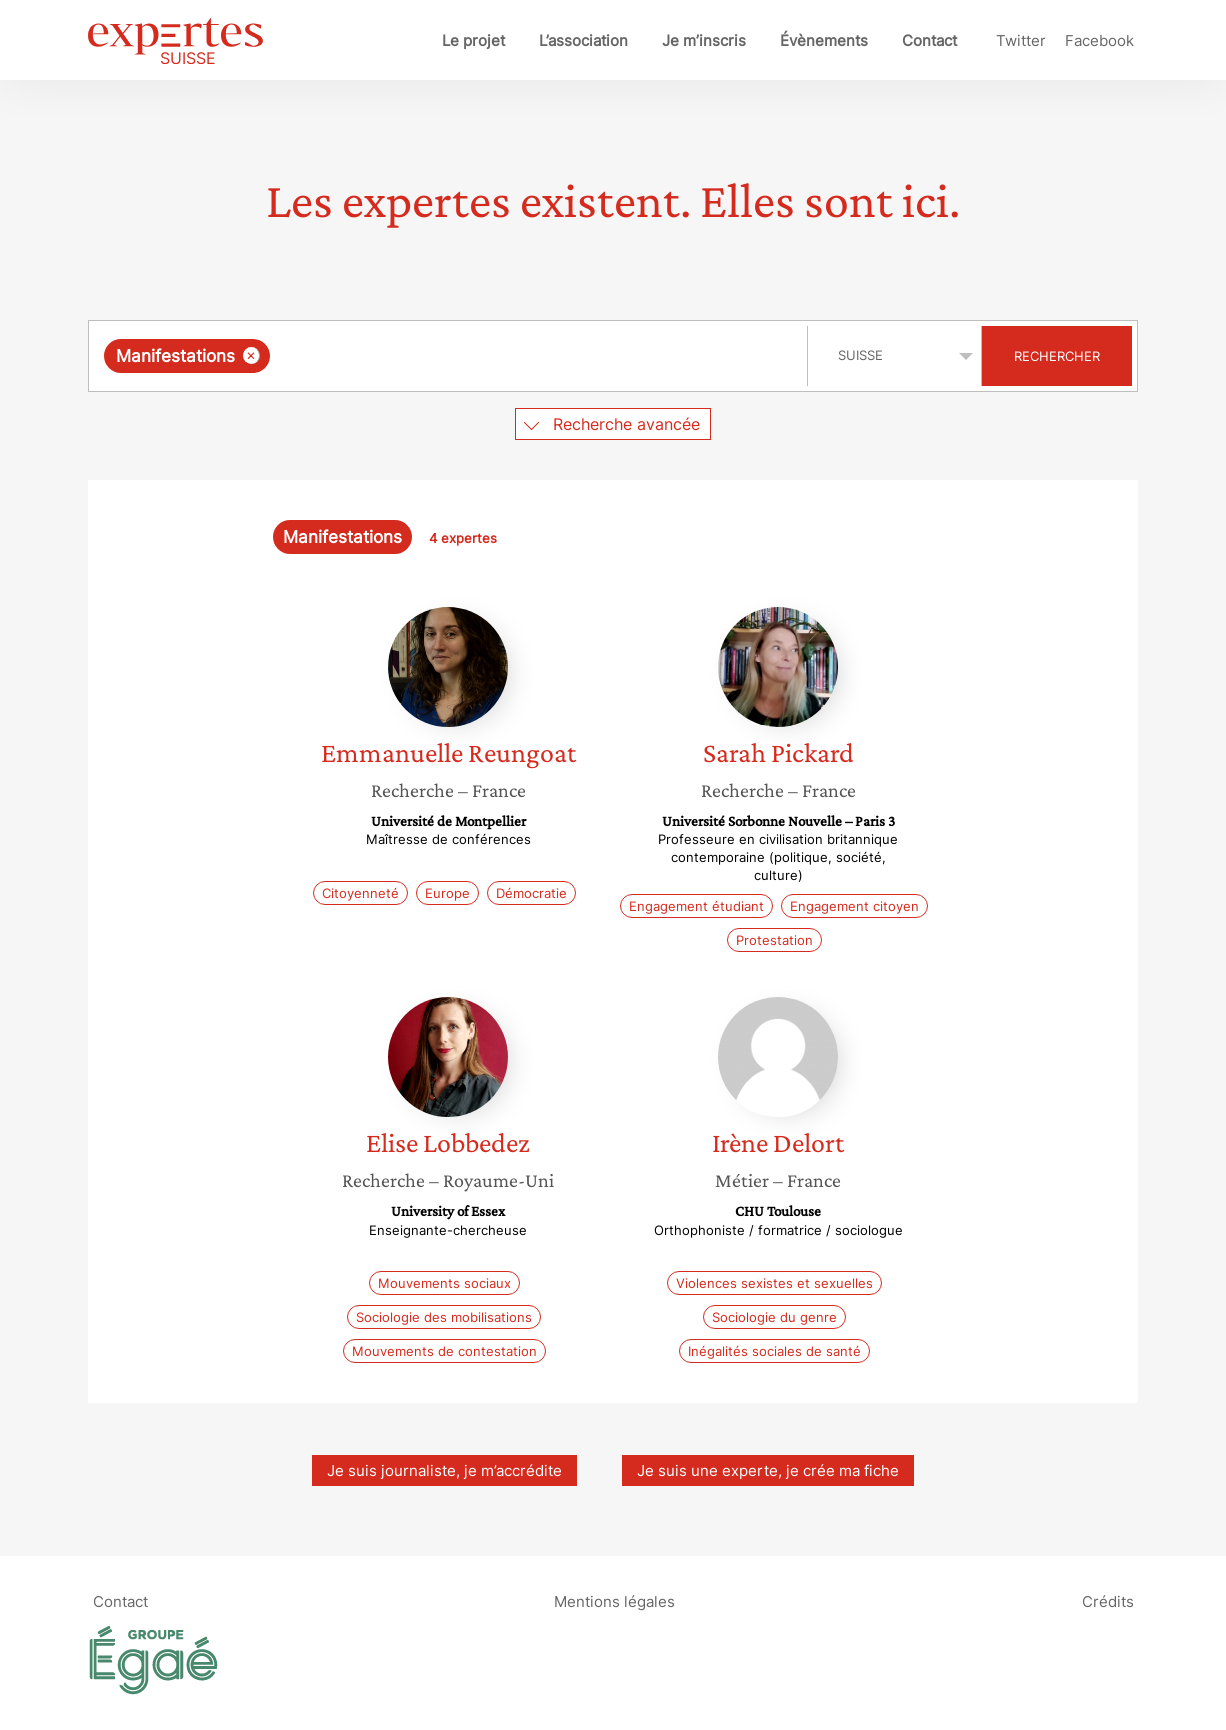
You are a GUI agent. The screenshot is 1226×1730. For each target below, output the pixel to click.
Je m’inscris (704, 40)
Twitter (1021, 40)
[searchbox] (481, 356)
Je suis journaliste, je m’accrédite (444, 1470)
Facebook (1099, 40)
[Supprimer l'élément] (251, 355)
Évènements (824, 40)
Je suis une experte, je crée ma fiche (768, 1470)
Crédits (1108, 1600)
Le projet (473, 40)
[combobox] (450, 356)
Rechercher (1057, 356)
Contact (929, 40)
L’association (583, 40)
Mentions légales (614, 1600)
